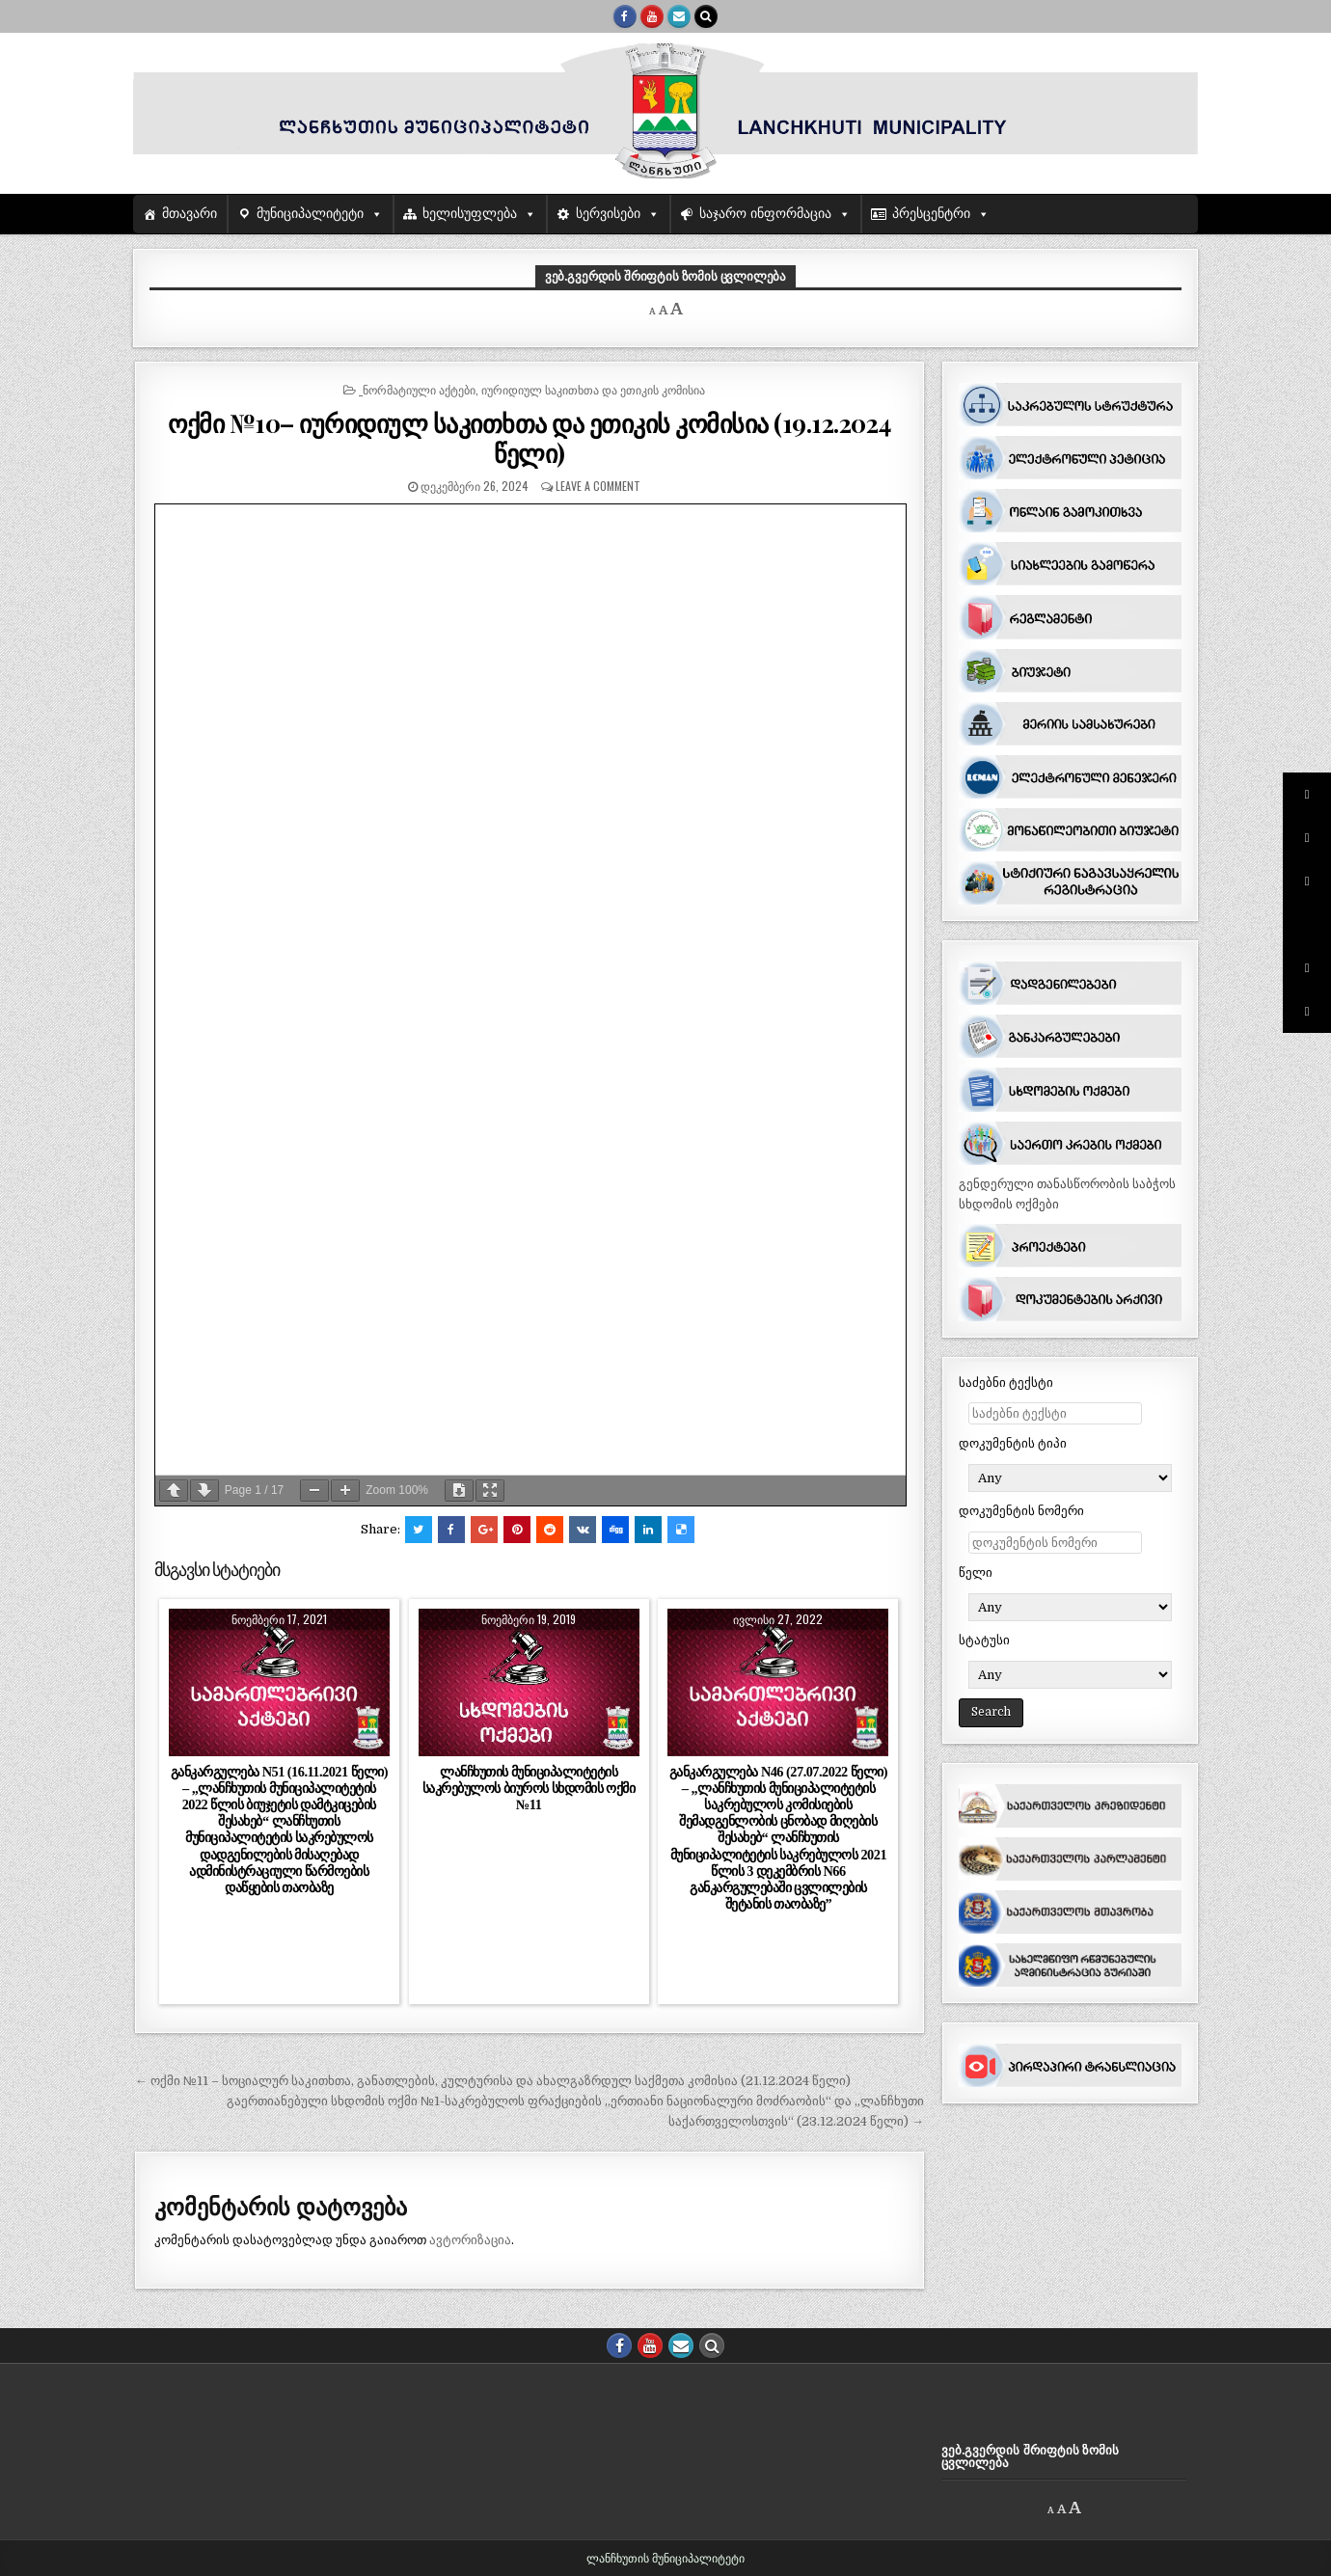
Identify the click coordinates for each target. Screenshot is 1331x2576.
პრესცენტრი (931, 213)
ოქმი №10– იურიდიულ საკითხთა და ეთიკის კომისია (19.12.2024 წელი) (529, 438)
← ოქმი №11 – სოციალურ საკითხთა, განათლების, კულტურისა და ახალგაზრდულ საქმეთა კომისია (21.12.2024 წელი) (493, 2081)
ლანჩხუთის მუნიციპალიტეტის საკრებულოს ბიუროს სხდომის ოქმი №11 (529, 1788)
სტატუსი (984, 1640)
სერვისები (608, 213)
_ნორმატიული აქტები (417, 389)
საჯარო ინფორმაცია (765, 213)
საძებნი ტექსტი (1006, 1382)
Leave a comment (598, 485)
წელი (975, 1572)
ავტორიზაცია (470, 2240)
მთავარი (189, 213)
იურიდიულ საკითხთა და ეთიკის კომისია (593, 389)
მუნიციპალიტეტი (310, 213)
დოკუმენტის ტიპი (1013, 1443)
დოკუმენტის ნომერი (1021, 1511)
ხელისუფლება (469, 213)
